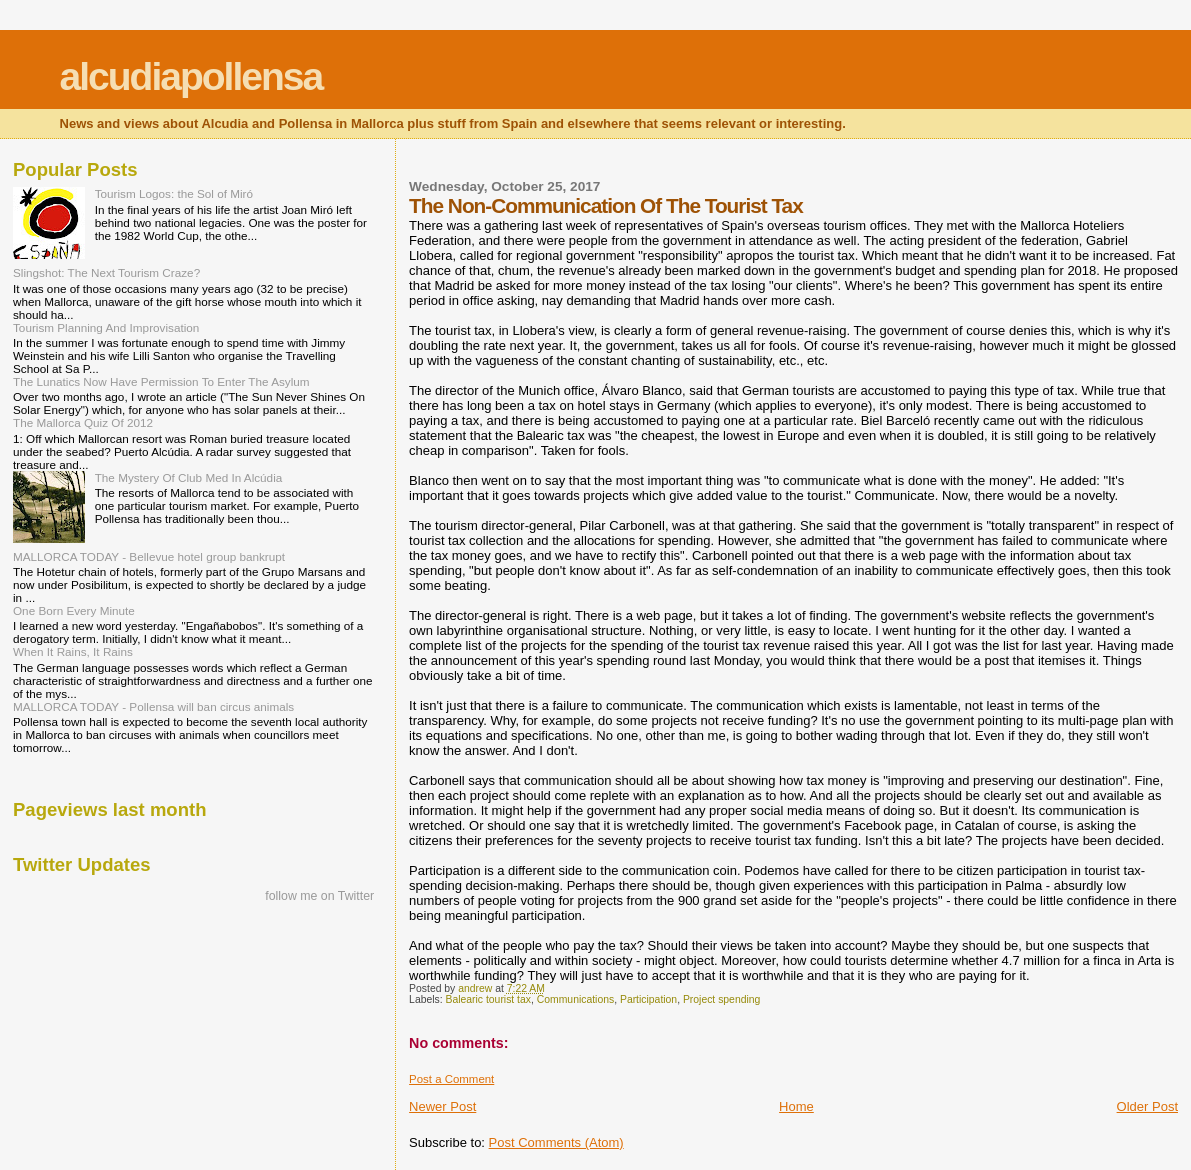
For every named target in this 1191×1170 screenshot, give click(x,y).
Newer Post (442, 1106)
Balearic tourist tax (488, 999)
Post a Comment (451, 1079)
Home (796, 1106)
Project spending (721, 999)
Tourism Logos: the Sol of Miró (174, 193)
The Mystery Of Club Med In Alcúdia (189, 477)
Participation (648, 999)
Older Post (1147, 1106)
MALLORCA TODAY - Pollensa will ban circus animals (153, 706)
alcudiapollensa (191, 76)
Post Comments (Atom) (556, 1142)
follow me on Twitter (319, 896)
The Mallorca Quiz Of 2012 (83, 422)
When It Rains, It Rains (73, 651)
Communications (575, 999)
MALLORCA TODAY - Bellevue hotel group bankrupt (149, 556)
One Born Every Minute (74, 610)
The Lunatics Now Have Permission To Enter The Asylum (161, 381)
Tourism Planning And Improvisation (106, 327)
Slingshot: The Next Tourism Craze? (106, 272)
